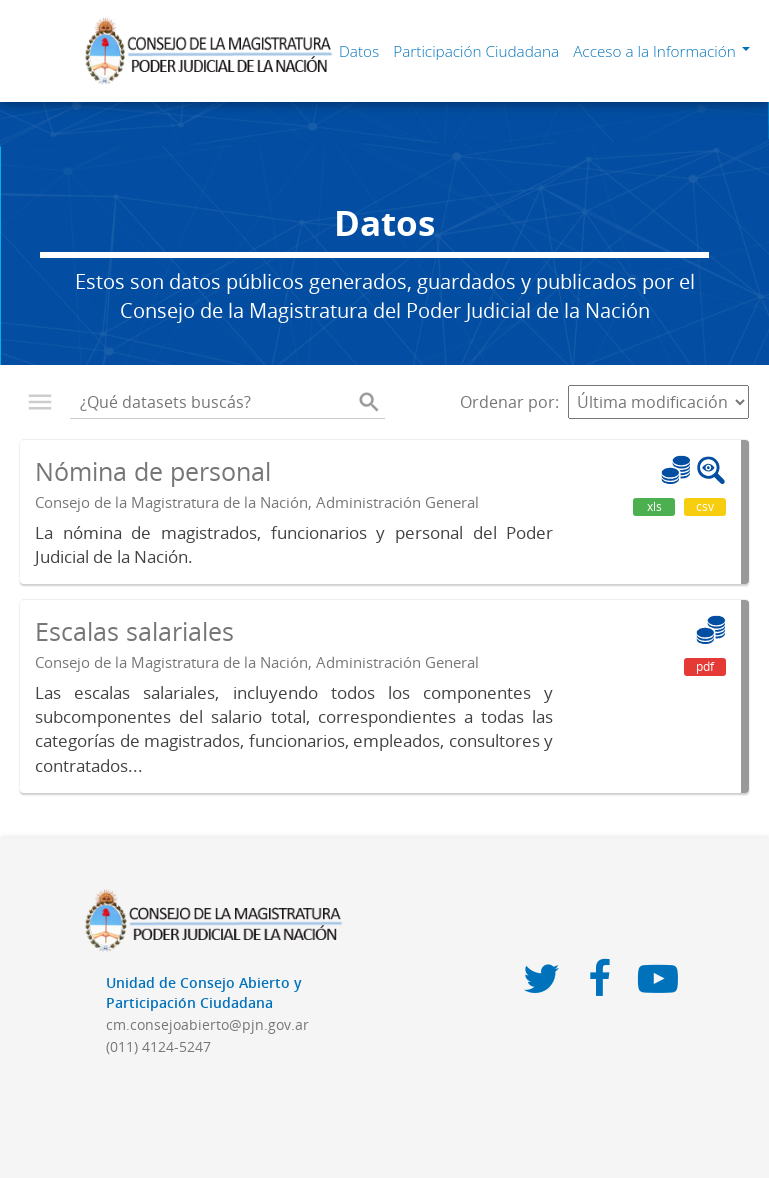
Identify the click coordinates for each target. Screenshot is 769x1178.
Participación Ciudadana (476, 51)
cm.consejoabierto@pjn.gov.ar (207, 1024)
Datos (359, 51)
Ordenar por (507, 402)
